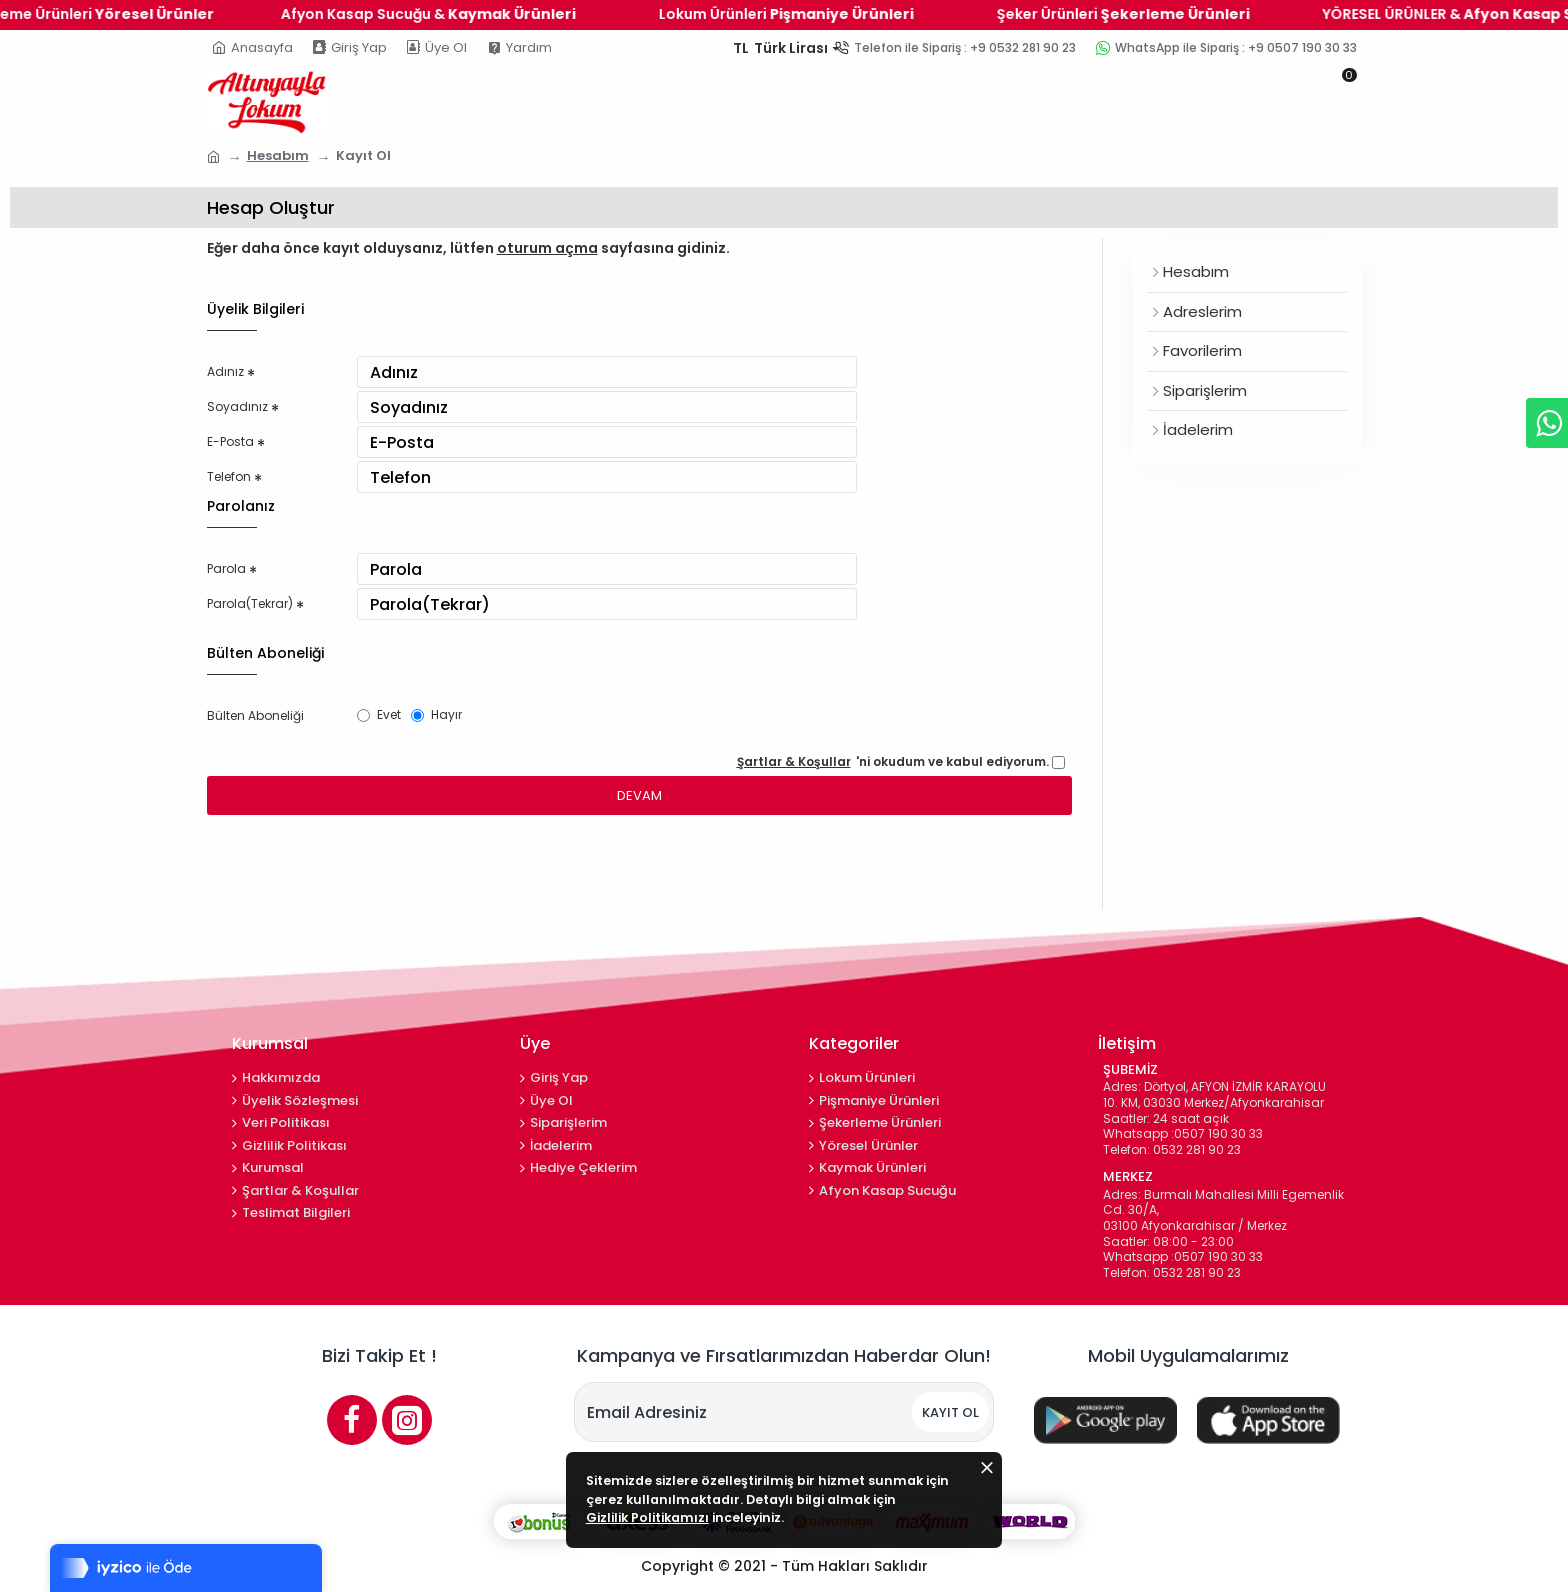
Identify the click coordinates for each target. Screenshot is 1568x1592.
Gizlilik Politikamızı (800, 1520)
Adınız (227, 373)
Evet (382, 782)
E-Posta (234, 465)
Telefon (234, 511)
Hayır (444, 782)
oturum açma (547, 248)
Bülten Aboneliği (262, 783)
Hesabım (278, 155)
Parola (228, 614)
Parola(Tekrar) (257, 660)
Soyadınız (239, 419)
